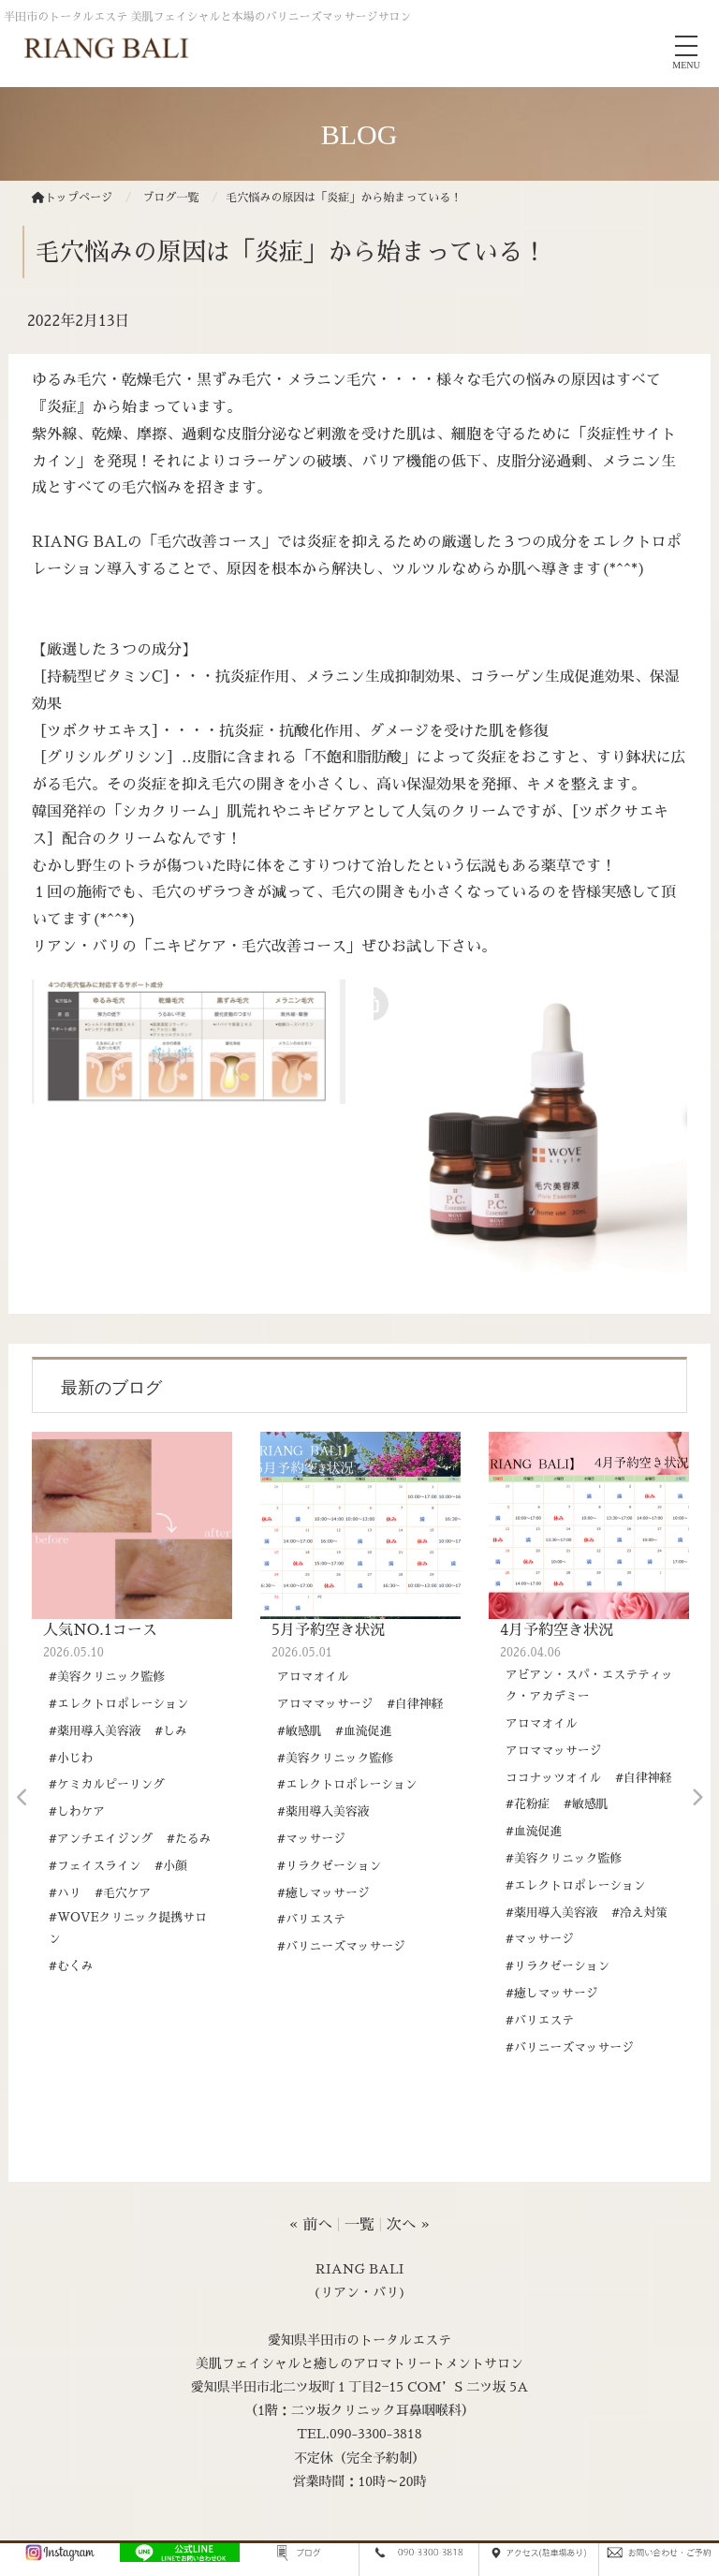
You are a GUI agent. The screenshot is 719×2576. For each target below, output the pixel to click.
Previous (22, 1797)
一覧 (359, 2224)
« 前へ (310, 2224)
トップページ (72, 197)
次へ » (408, 2224)
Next (696, 1797)
